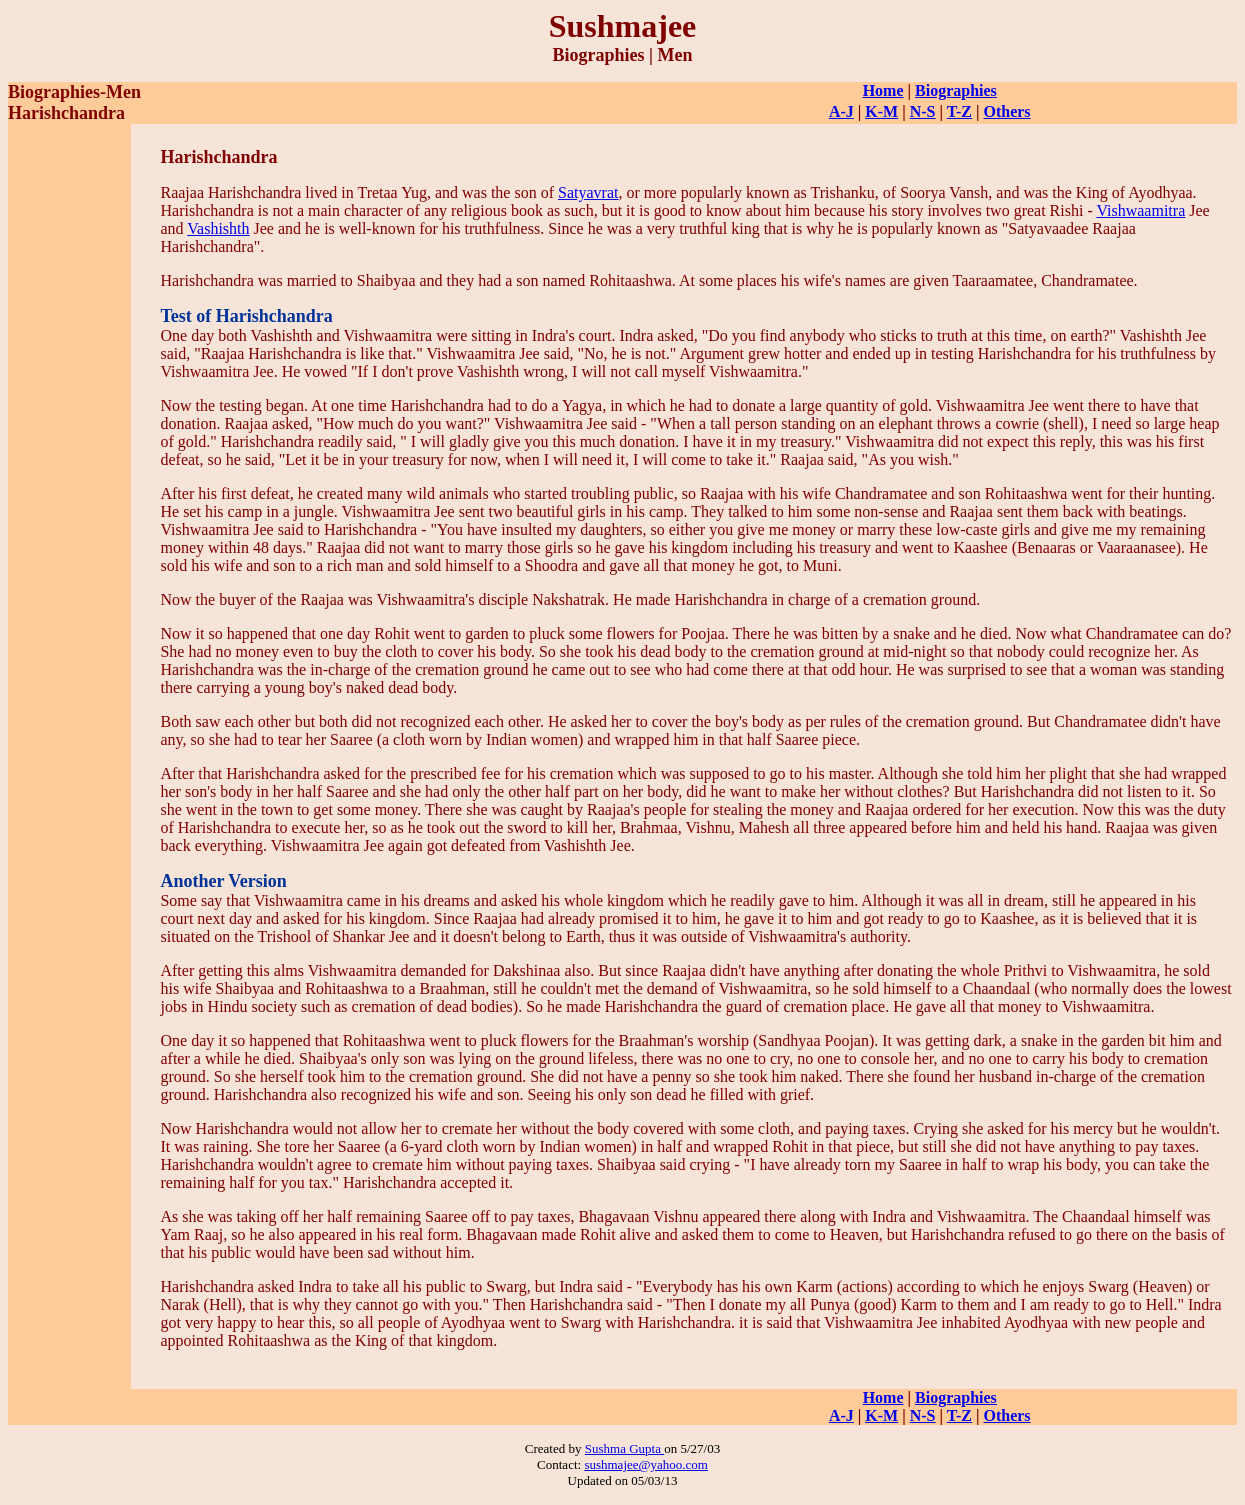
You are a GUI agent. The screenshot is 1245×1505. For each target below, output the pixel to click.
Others (1006, 111)
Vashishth (218, 228)
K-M (881, 111)
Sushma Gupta (624, 1448)
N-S (923, 111)
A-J (841, 111)
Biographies (956, 90)
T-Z (959, 111)
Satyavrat (588, 192)
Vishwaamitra (1140, 210)
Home (883, 90)
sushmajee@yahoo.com (646, 1464)
